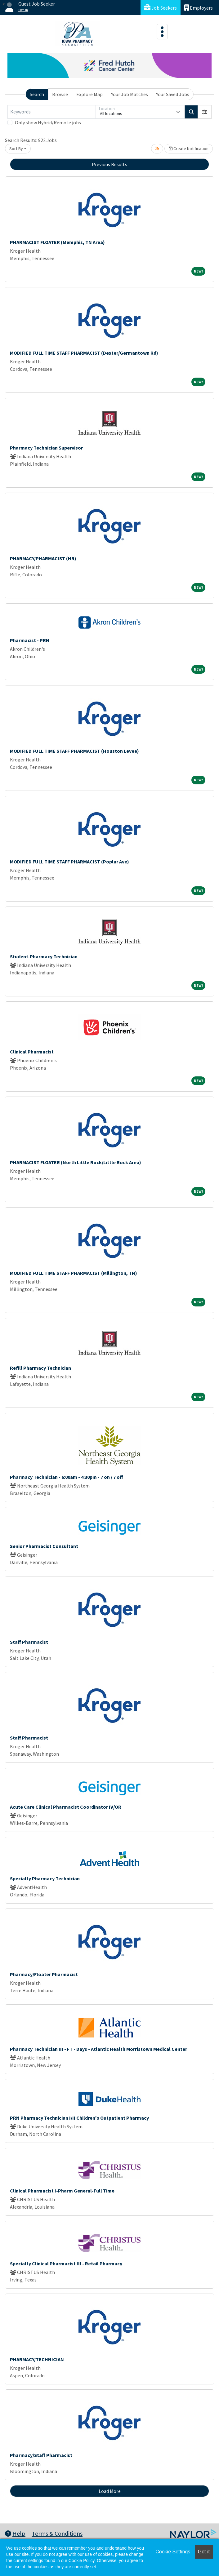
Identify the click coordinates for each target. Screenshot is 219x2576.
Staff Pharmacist (29, 1642)
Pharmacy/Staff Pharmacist (41, 2455)
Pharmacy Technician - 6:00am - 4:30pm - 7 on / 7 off (66, 1477)
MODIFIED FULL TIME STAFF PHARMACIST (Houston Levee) (74, 751)
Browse (60, 94)
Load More (110, 2491)
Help (15, 2533)
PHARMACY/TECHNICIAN (37, 2359)
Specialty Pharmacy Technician (45, 1878)
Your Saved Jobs (172, 94)
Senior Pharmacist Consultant (44, 1546)
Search (37, 94)
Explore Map (89, 94)
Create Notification (188, 148)
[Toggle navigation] (162, 31)
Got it (204, 2551)
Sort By (16, 148)
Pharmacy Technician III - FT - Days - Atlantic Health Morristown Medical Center (98, 2049)
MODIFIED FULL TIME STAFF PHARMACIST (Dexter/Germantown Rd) (84, 353)
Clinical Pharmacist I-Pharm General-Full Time (62, 2191)
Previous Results (109, 164)
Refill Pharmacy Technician (40, 1368)
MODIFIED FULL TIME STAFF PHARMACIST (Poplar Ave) (69, 861)
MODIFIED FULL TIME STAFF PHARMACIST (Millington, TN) (73, 1273)
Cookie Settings (172, 2551)
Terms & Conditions (57, 2533)
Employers (198, 7)
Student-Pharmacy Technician (44, 956)
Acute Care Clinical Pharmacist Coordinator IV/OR (65, 1807)
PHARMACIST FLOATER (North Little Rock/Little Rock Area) (75, 1162)
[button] (205, 112)
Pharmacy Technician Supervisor (46, 448)
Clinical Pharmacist (32, 1052)
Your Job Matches (129, 94)
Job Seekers (160, 7)
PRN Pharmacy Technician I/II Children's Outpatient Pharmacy (79, 2118)
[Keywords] (51, 112)
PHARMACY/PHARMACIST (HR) (43, 558)
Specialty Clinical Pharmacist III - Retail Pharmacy (66, 2263)
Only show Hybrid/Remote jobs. (48, 122)
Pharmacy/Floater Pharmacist (44, 1974)
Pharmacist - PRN (29, 640)
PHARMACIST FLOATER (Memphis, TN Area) (57, 242)
